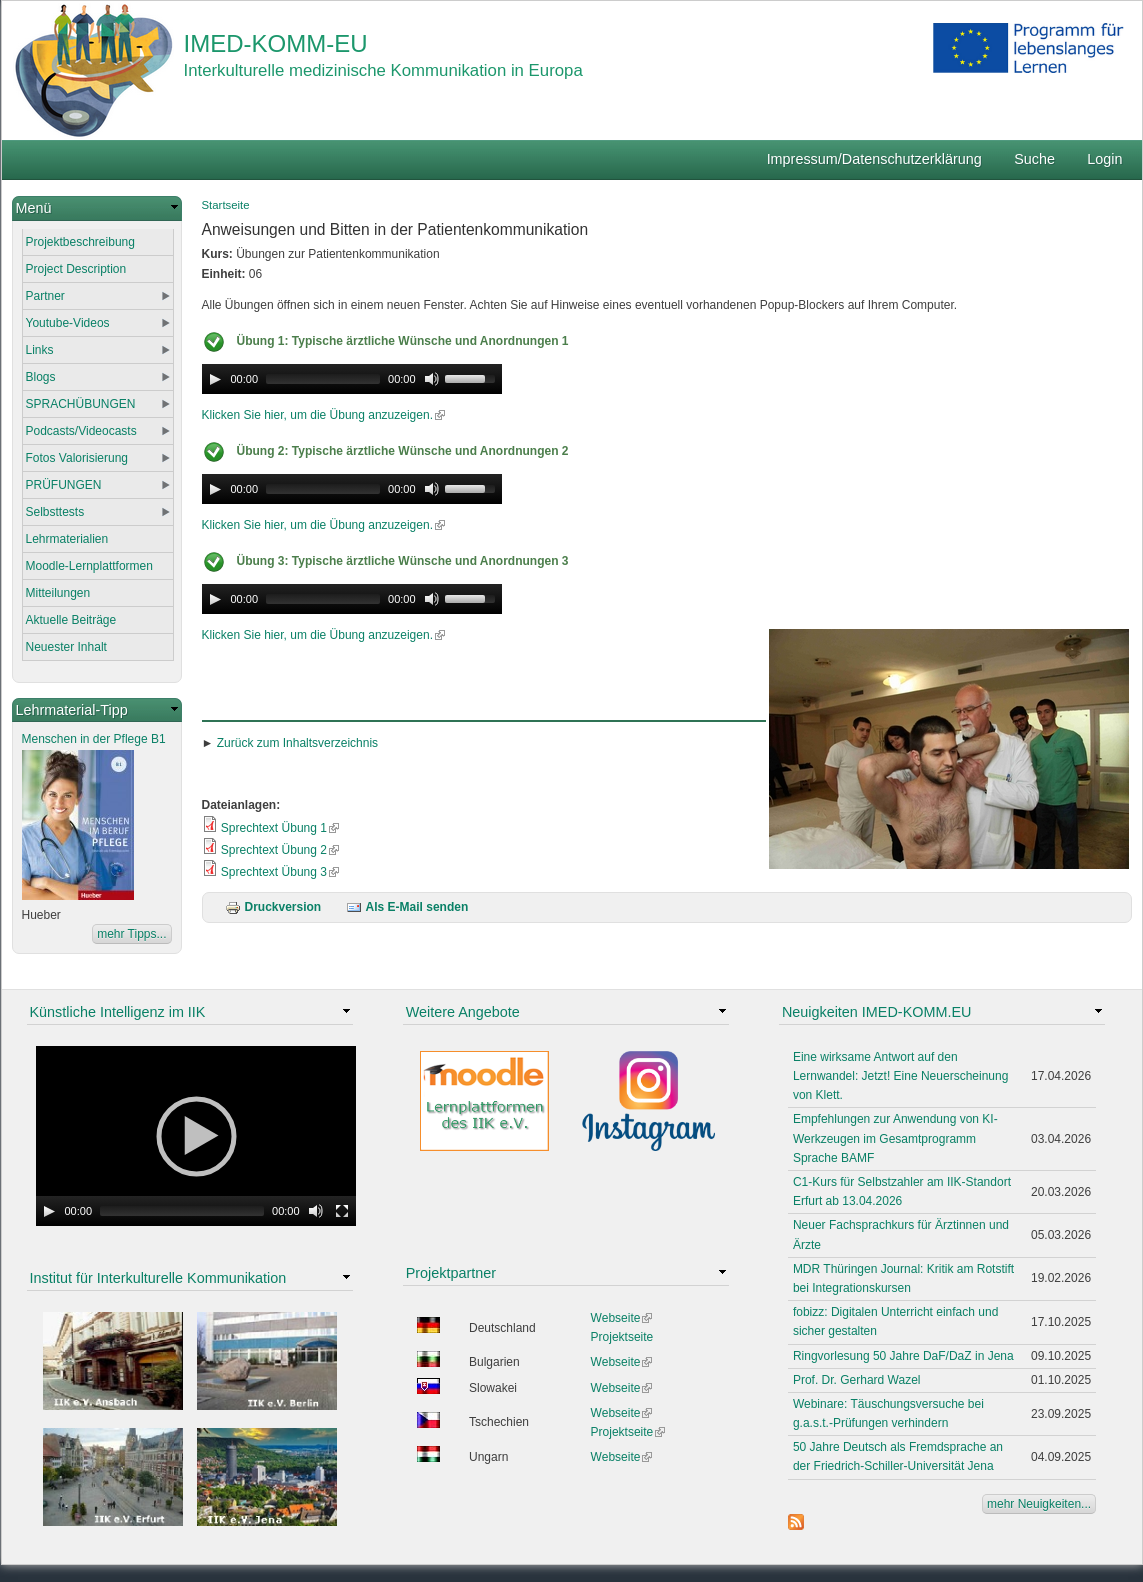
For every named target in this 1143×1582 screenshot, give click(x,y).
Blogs (41, 377)
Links (40, 350)
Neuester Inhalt (66, 647)
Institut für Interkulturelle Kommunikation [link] (158, 1278)
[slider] (323, 379)
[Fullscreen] (342, 1211)
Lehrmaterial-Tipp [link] (72, 710)
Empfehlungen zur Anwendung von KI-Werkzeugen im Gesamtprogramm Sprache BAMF (895, 1138)
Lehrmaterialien (67, 539)
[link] (97, 208)
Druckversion (273, 907)
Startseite (226, 205)
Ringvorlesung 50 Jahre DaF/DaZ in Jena (903, 1356)
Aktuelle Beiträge (71, 620)
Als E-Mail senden (407, 907)
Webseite (622, 1318)
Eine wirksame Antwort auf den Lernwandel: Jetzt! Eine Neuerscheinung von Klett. (900, 1076)
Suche (1034, 159)
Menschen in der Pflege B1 (94, 739)
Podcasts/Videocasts (81, 431)
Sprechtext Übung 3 (280, 872)
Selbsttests (55, 512)
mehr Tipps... (131, 934)
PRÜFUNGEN (64, 485)
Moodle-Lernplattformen (89, 566)
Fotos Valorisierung (77, 458)
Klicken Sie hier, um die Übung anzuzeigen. (323, 415)
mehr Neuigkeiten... (1039, 1504)
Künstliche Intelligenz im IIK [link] (118, 1012)
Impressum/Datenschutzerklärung (874, 159)
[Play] (215, 379)
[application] (352, 379)
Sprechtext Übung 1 (280, 828)
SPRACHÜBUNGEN (81, 404)
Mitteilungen (58, 593)
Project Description (76, 269)
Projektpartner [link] (451, 1273)
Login (1104, 159)
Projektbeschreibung (80, 242)
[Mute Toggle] (432, 379)
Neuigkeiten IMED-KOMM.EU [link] (877, 1012)
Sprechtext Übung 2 (280, 850)
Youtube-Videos (68, 323)
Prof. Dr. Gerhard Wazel (857, 1380)
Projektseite (622, 1337)
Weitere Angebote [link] (463, 1012)
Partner (45, 296)
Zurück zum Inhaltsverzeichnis (297, 743)
